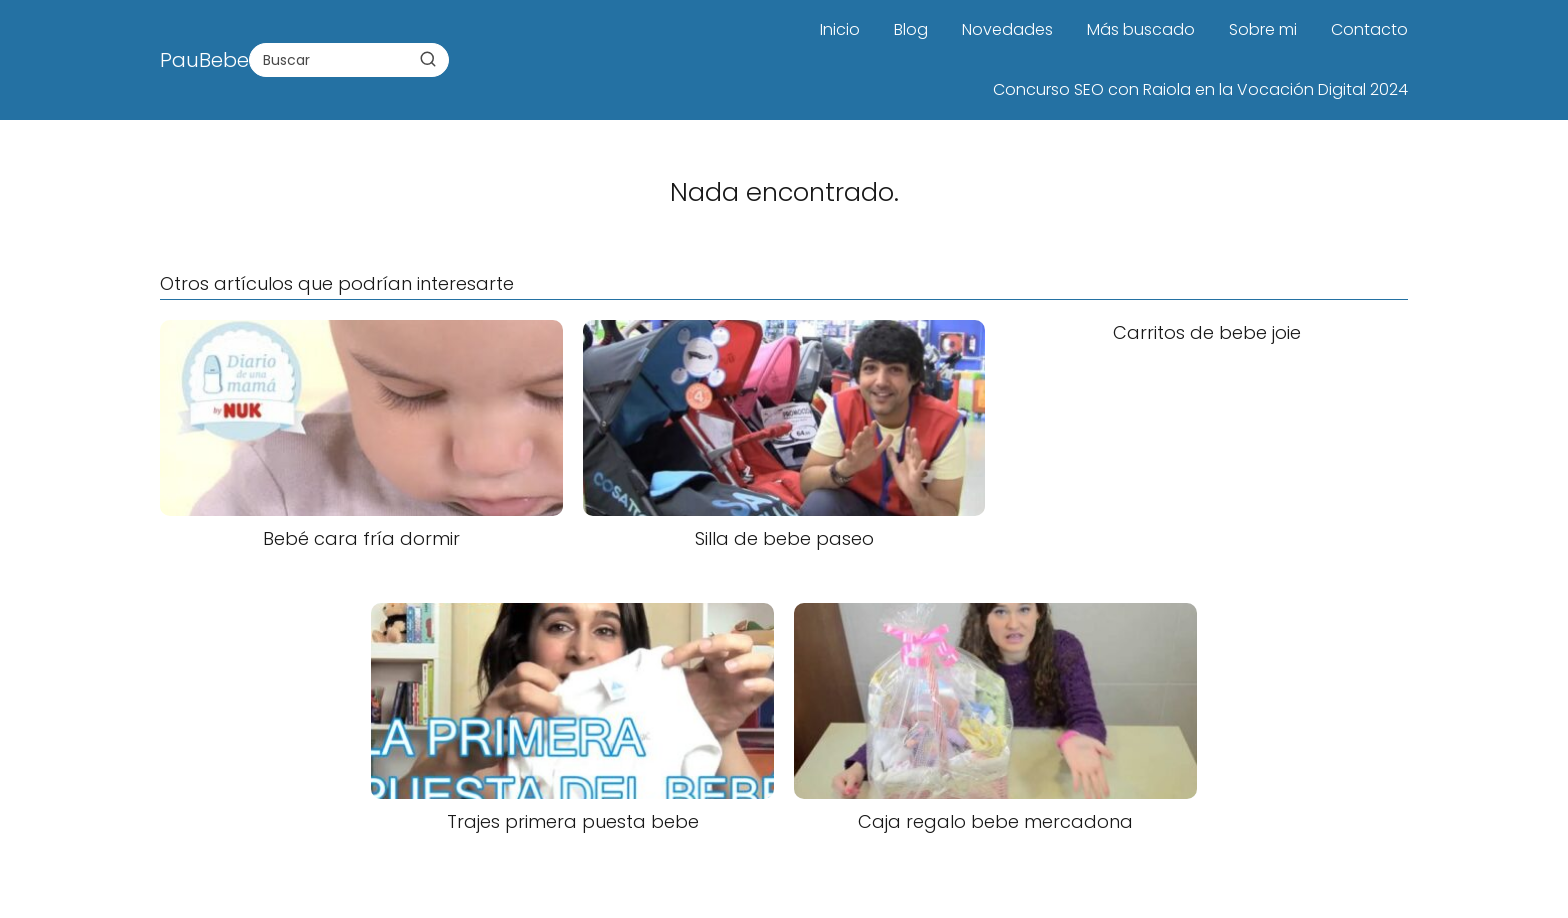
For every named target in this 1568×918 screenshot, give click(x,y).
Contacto (1369, 29)
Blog (911, 29)
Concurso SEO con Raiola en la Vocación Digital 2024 (1200, 89)
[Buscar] (428, 59)
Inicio (840, 29)
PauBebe (204, 60)
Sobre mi (1263, 29)
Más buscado (1141, 29)
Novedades (1007, 29)
